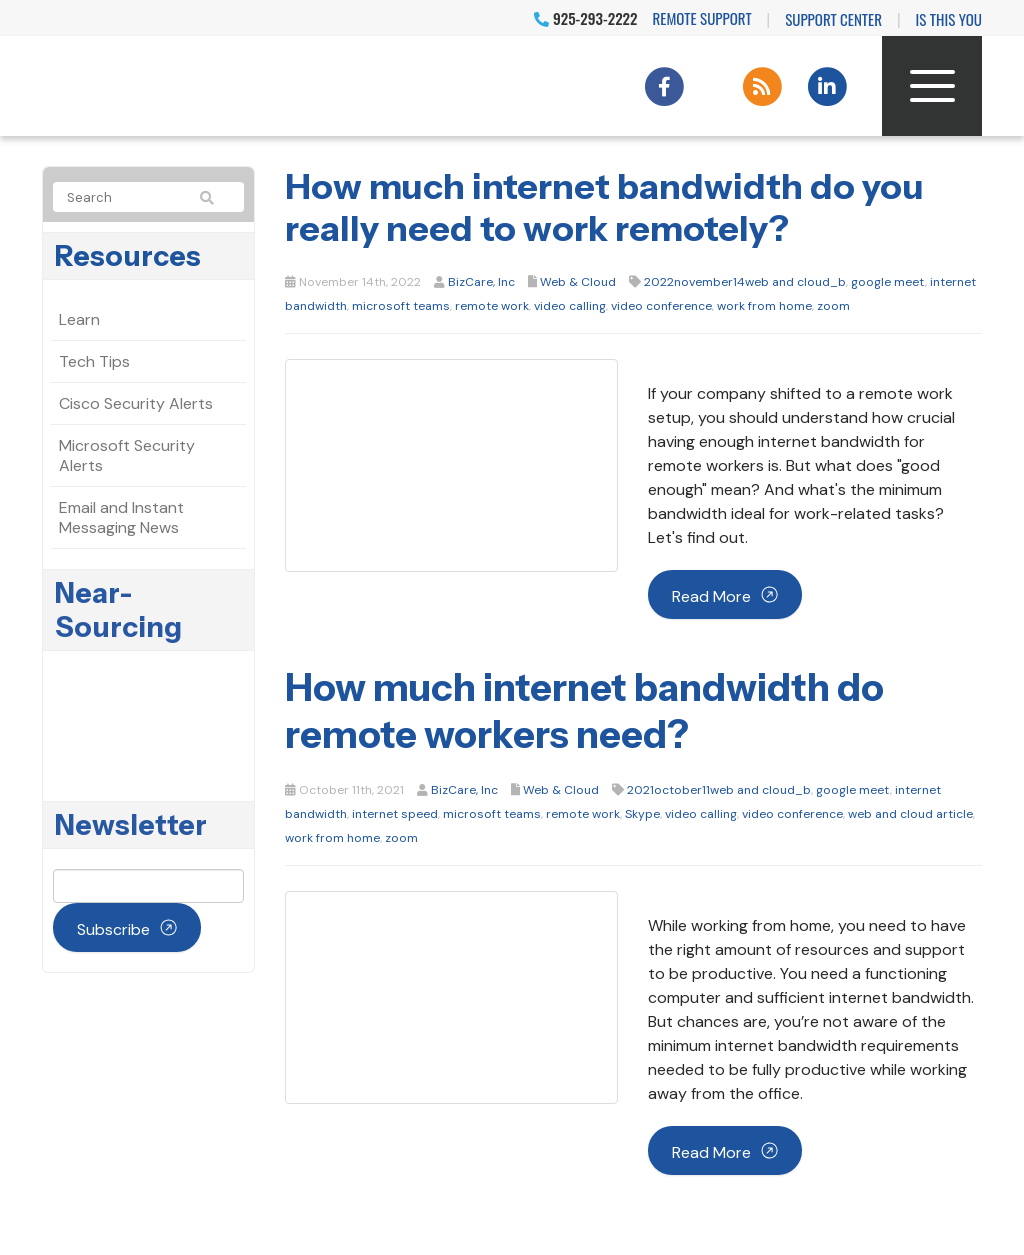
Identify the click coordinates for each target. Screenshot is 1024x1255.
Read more (711, 596)
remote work (492, 306)
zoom (833, 306)
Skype (642, 814)
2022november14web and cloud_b (745, 282)
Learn (79, 319)
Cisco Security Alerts (136, 403)
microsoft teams (401, 306)
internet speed (395, 814)
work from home (764, 306)
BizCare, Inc (481, 282)
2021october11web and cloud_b (719, 790)
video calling (570, 306)
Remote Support (702, 18)
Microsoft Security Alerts (127, 455)
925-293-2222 (585, 18)
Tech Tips (94, 361)
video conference (661, 306)
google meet (888, 282)
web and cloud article (910, 814)
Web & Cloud (578, 282)
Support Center (833, 19)
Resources (128, 256)
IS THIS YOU (949, 19)
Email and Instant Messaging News (121, 517)
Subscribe (113, 929)
